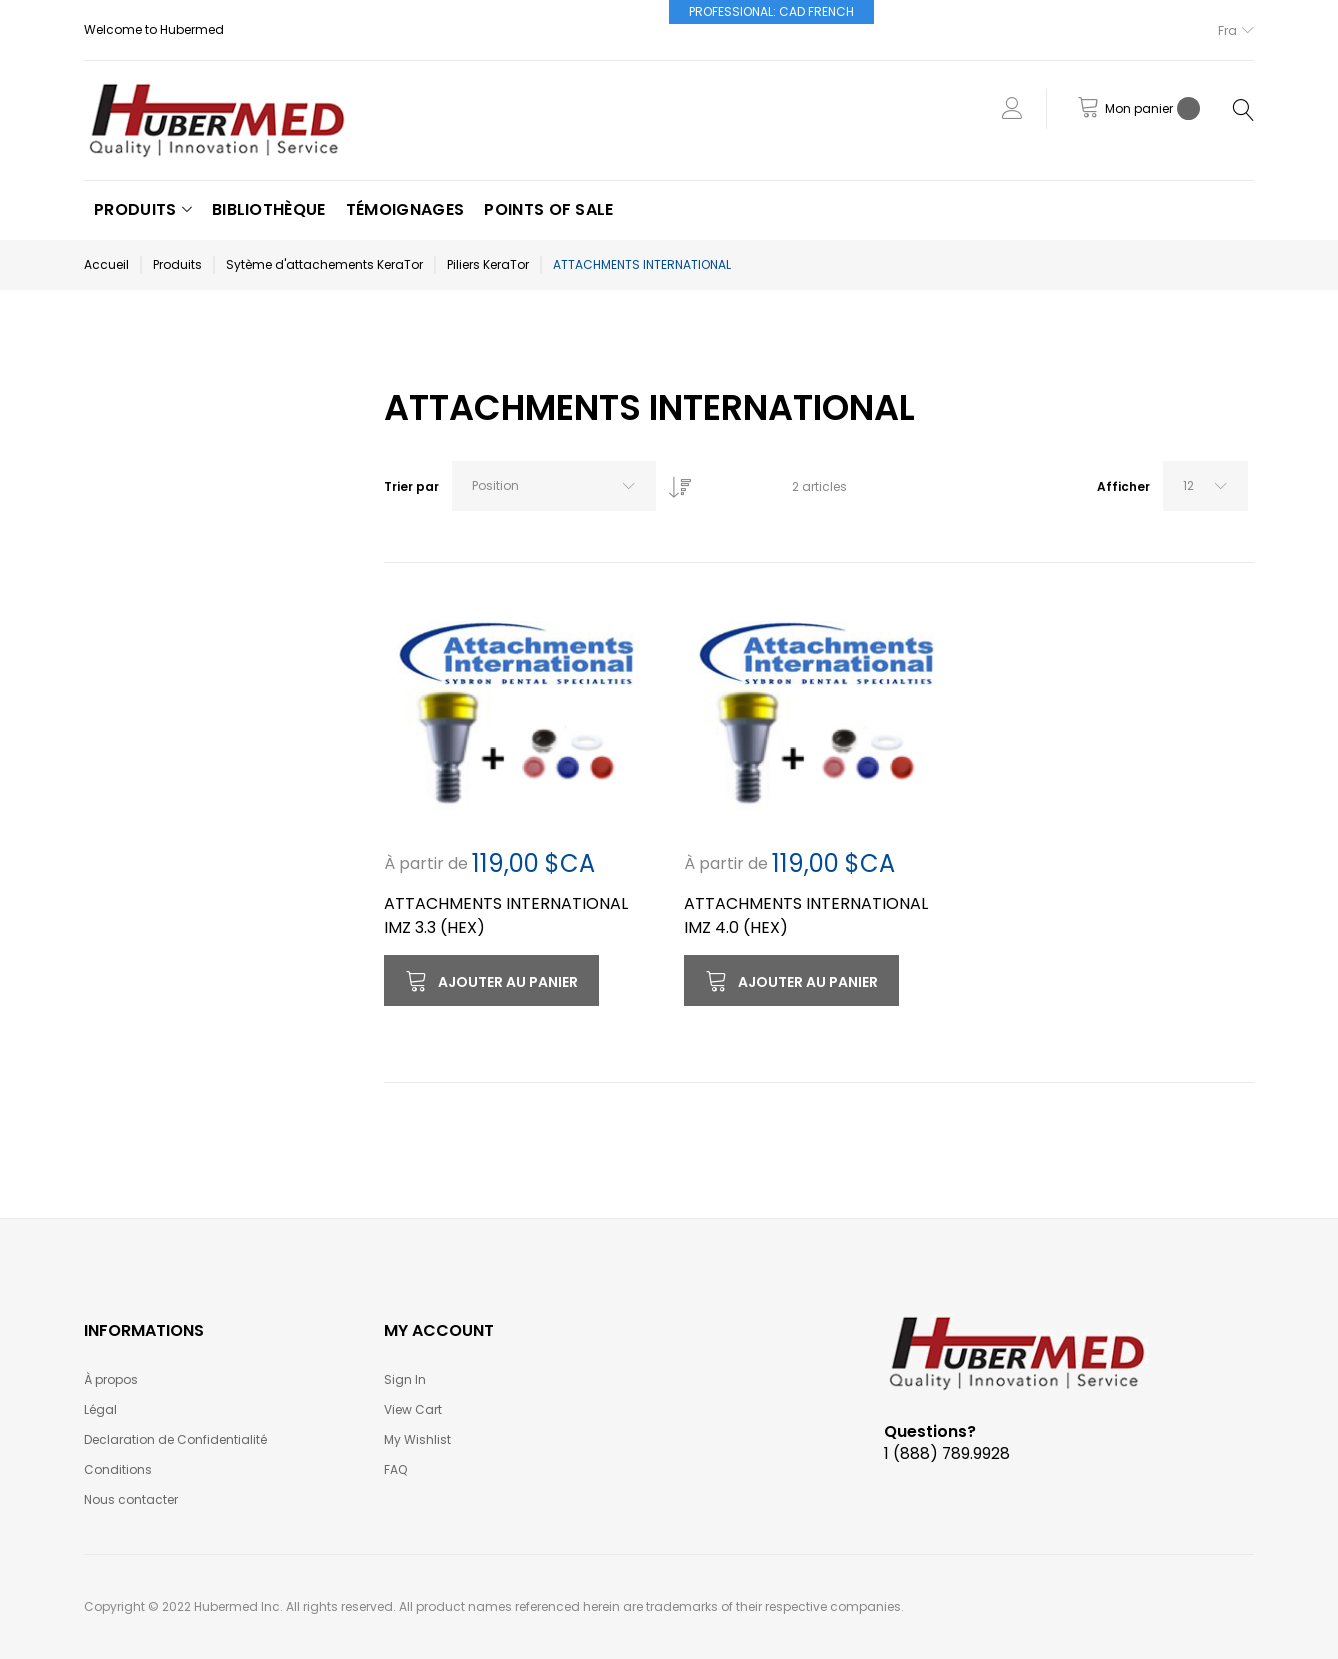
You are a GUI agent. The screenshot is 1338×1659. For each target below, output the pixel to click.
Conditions (118, 1469)
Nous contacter (131, 1499)
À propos (111, 1379)
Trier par (411, 486)
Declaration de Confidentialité (175, 1439)
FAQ (395, 1469)
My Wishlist (417, 1439)
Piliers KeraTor (488, 264)
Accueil (106, 264)
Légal (100, 1409)
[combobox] (554, 486)
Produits (177, 264)
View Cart (413, 1409)
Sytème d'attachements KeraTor (324, 264)
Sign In (405, 1379)
